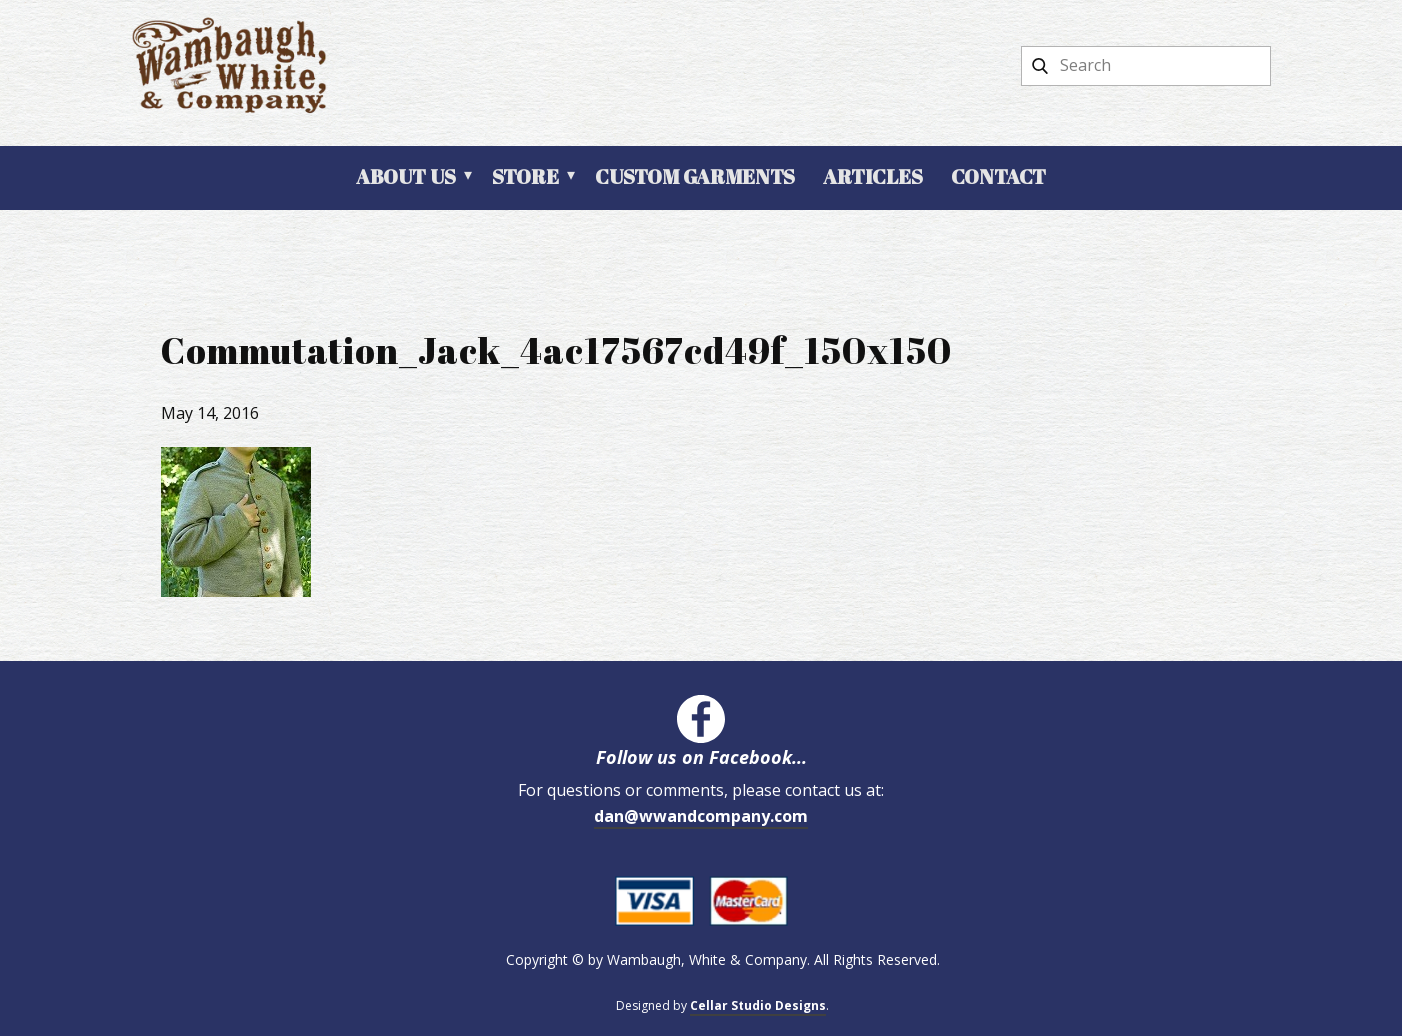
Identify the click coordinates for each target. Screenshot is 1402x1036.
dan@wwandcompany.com (701, 816)
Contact (998, 176)
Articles (873, 176)
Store (525, 176)
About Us (406, 176)
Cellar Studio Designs (758, 1005)
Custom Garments (695, 176)
